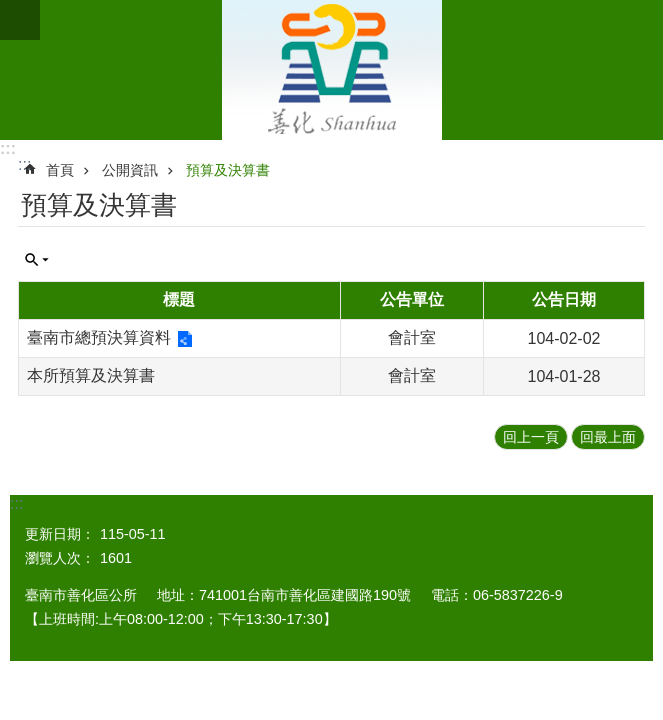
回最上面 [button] (608, 437)
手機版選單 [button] (20, 20)
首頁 (60, 170)
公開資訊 (130, 170)
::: (8, 148)
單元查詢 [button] (37, 260)
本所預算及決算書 (91, 375)
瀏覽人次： (60, 558)
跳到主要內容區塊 (10, 10)
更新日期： (60, 534)
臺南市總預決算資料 (99, 337)
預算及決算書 (228, 170)
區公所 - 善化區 (331, 70)
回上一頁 (531, 437)
